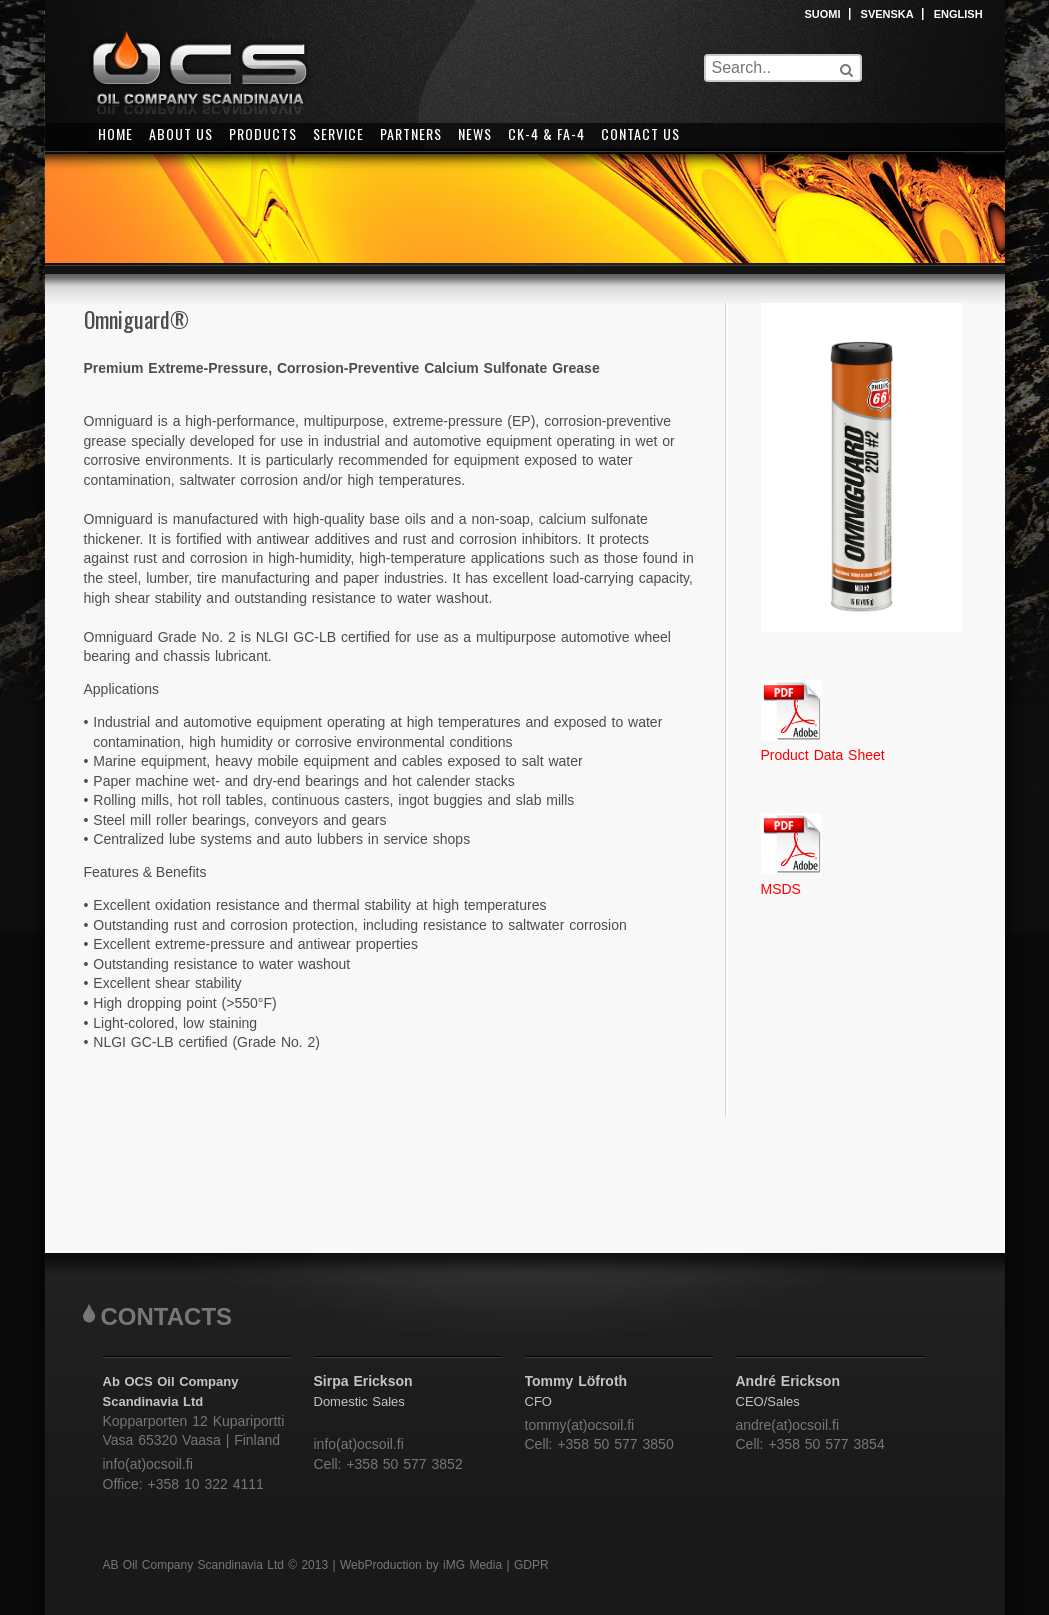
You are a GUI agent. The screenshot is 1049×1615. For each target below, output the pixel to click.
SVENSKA (887, 14)
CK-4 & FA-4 (546, 133)
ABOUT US (181, 133)
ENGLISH (958, 14)
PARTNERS (411, 133)
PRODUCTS (263, 133)
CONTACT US (640, 133)
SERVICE (338, 133)
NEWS (475, 133)
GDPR (531, 1565)
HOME (115, 133)
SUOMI (823, 14)
